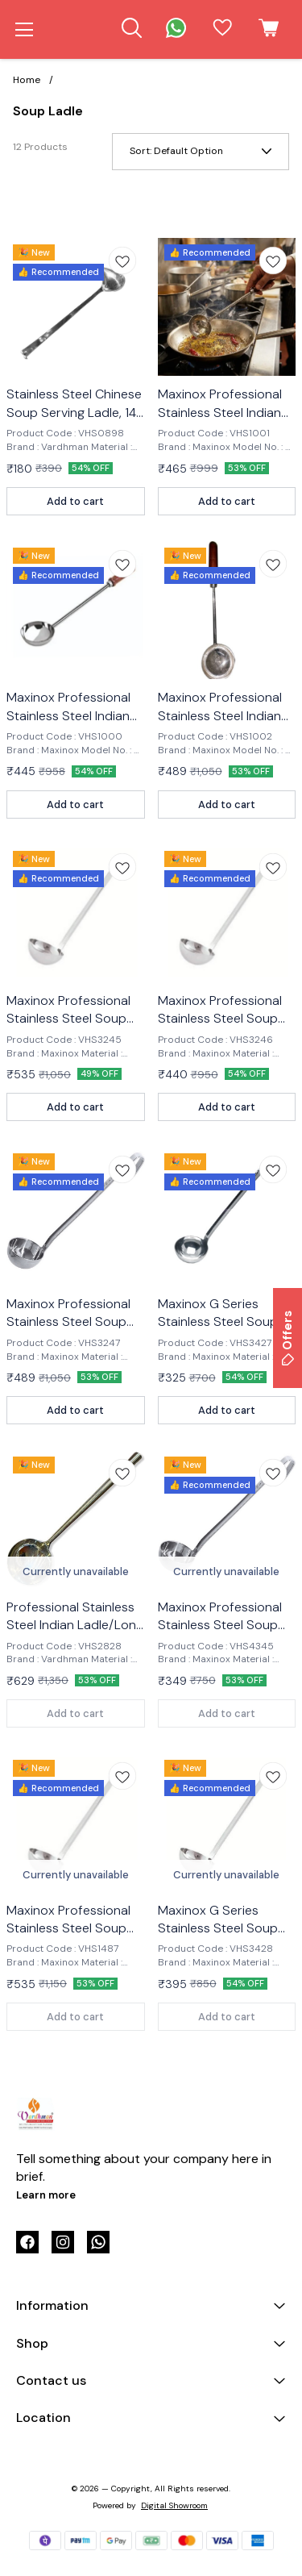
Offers (287, 1338)
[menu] (24, 30)
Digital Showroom (174, 2505)
